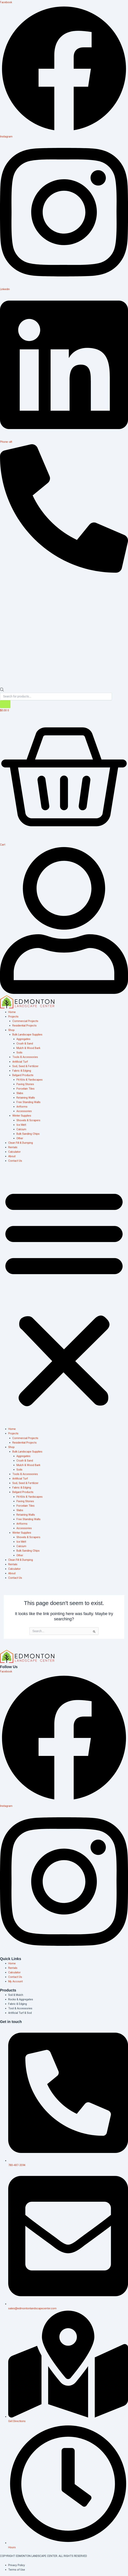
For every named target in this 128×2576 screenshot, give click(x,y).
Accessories (24, 1111)
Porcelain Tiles (25, 1088)
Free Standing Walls (28, 1102)
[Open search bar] (2, 690)
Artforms (21, 1106)
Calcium (21, 1129)
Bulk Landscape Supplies (27, 1034)
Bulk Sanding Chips (28, 1133)
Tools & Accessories (25, 1057)
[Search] (5, 704)
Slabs (19, 1093)
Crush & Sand (24, 1043)
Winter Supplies (21, 1115)
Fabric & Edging (21, 1070)
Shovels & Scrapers (28, 1120)
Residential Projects (24, 1025)
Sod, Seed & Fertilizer (25, 1066)
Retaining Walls (25, 1097)
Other (19, 1138)
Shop (11, 1030)
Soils (19, 1052)
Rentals (12, 1147)
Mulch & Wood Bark (28, 1048)
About (11, 1156)
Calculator (14, 1151)
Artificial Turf (20, 1061)
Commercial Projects (25, 1021)
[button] (64, 1297)
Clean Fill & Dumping (20, 1142)
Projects (13, 1016)
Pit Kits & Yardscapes (29, 1079)
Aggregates (23, 1039)
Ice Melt (21, 1124)
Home (12, 1012)
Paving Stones (25, 1084)
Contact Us (15, 1160)
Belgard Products (22, 1075)
